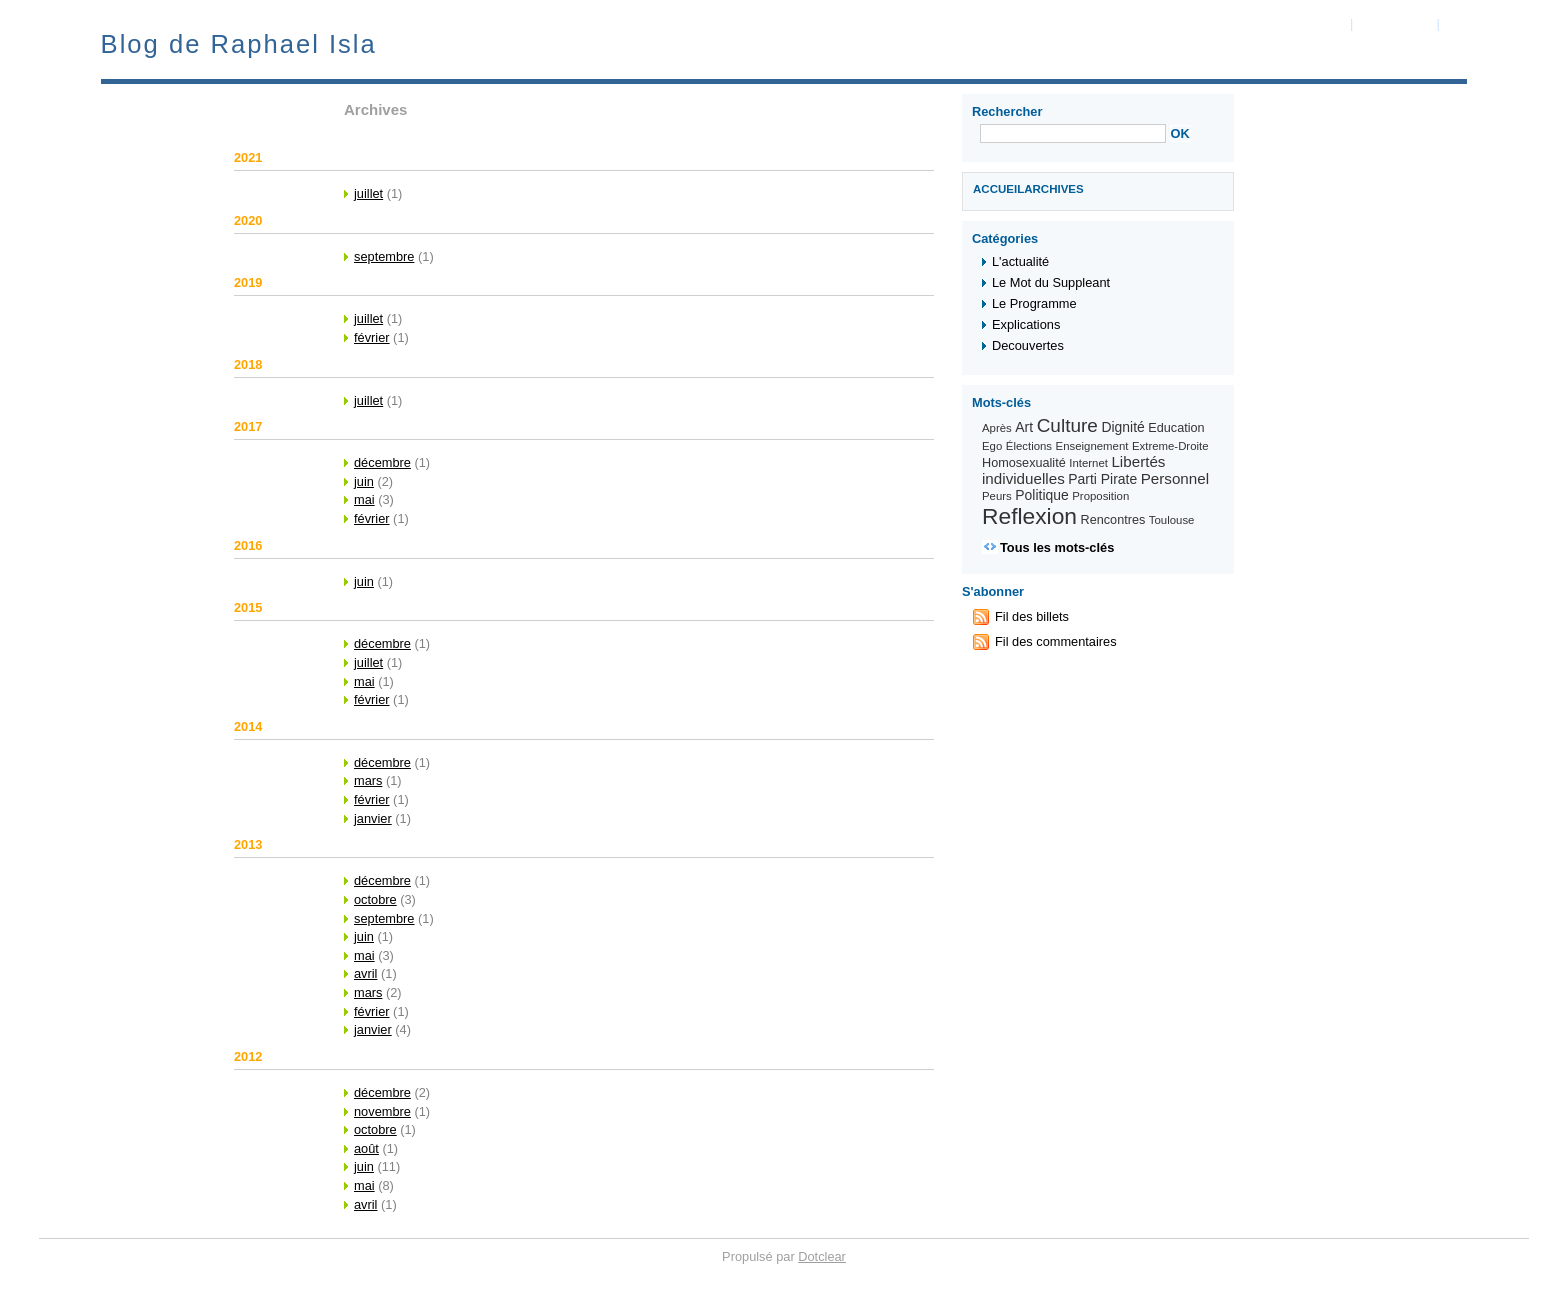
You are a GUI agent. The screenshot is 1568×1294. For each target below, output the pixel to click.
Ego (992, 446)
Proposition (1100, 496)
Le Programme (1034, 303)
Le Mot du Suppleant (1051, 282)
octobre (375, 899)
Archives (1054, 189)
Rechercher (1007, 111)
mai (364, 499)
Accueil (998, 189)
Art (1024, 427)
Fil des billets (1032, 616)
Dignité (1122, 427)
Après (997, 428)
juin (364, 481)
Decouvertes (1028, 345)
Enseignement (1092, 446)
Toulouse (1172, 520)
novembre (382, 1111)
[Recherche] (1073, 133)
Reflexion (1029, 516)
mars (368, 780)
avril (365, 973)
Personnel (1175, 478)
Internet (1088, 463)
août (366, 1148)
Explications (1026, 324)
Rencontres (1113, 520)
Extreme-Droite (1170, 446)
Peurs (997, 496)
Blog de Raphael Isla (239, 44)
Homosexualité (1024, 463)
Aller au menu (1395, 24)
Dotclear (822, 1256)
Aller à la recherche (1497, 24)
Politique (1041, 495)
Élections (1029, 446)
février (372, 337)
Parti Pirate (1102, 479)
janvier (373, 818)
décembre (382, 462)
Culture (1067, 425)
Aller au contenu (1301, 24)
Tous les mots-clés (1057, 547)
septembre (384, 256)
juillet (368, 193)
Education (1176, 428)
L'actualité (1020, 261)
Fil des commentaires (1056, 641)
